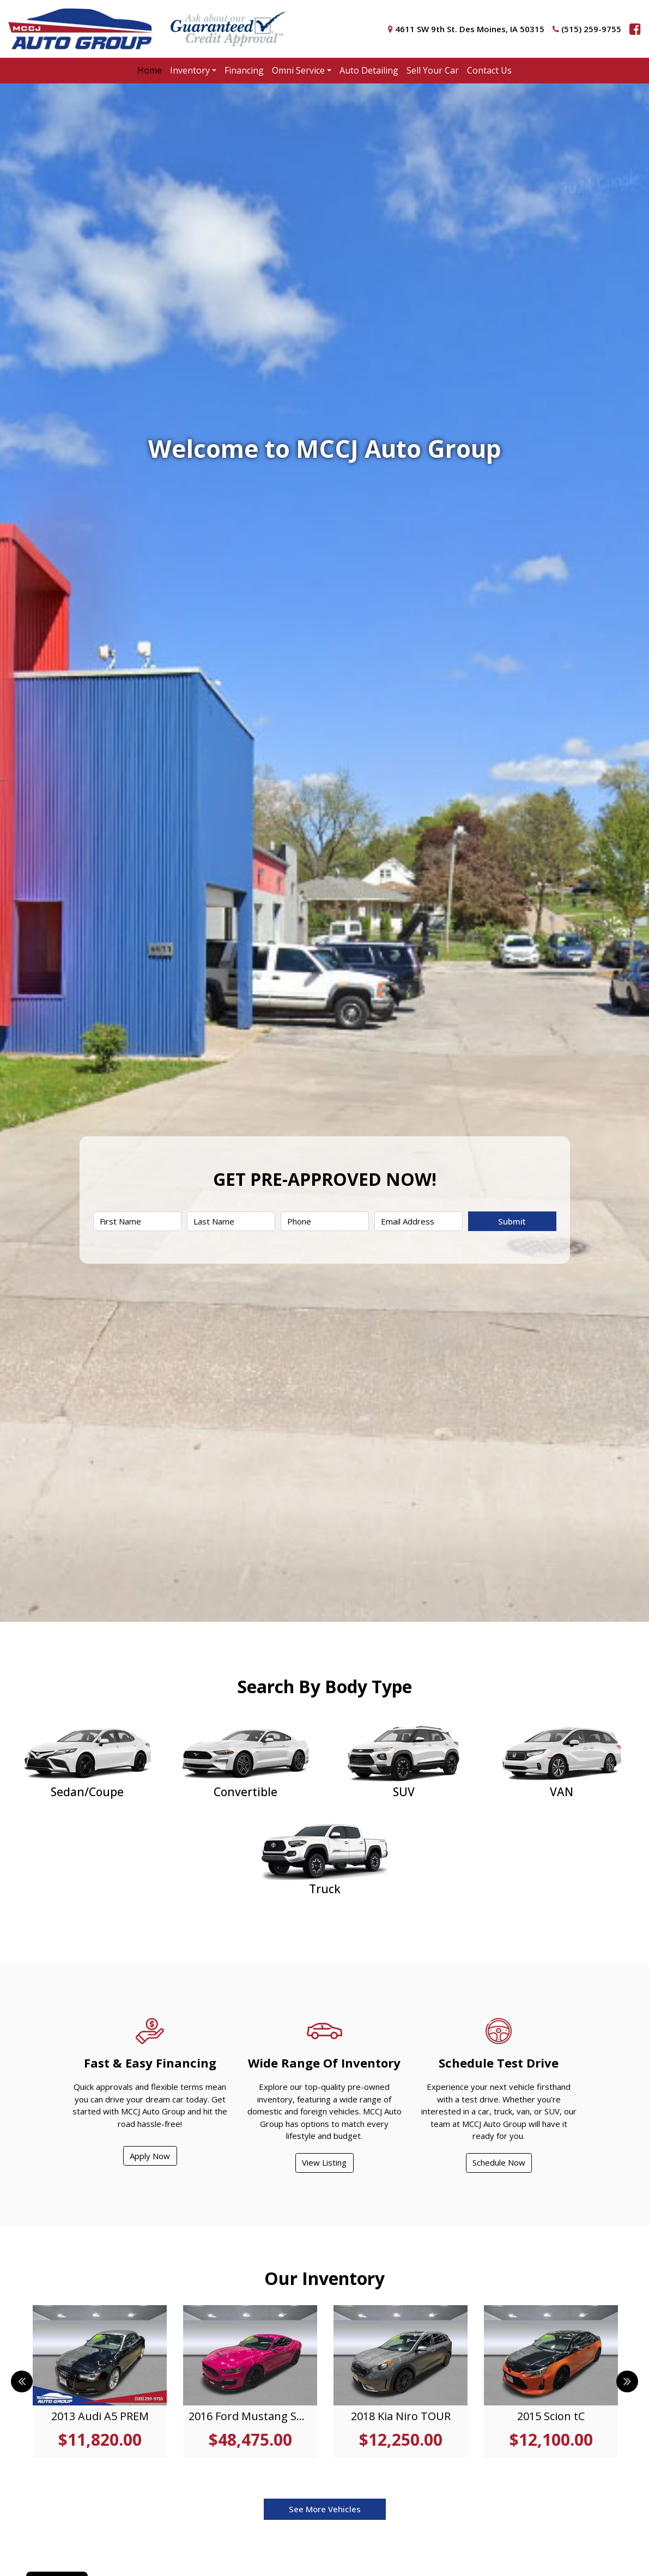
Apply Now (150, 2155)
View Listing (324, 2162)
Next (627, 2381)
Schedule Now (498, 2162)
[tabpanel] (100, 2381)
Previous (22, 2381)
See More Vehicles (325, 2509)
